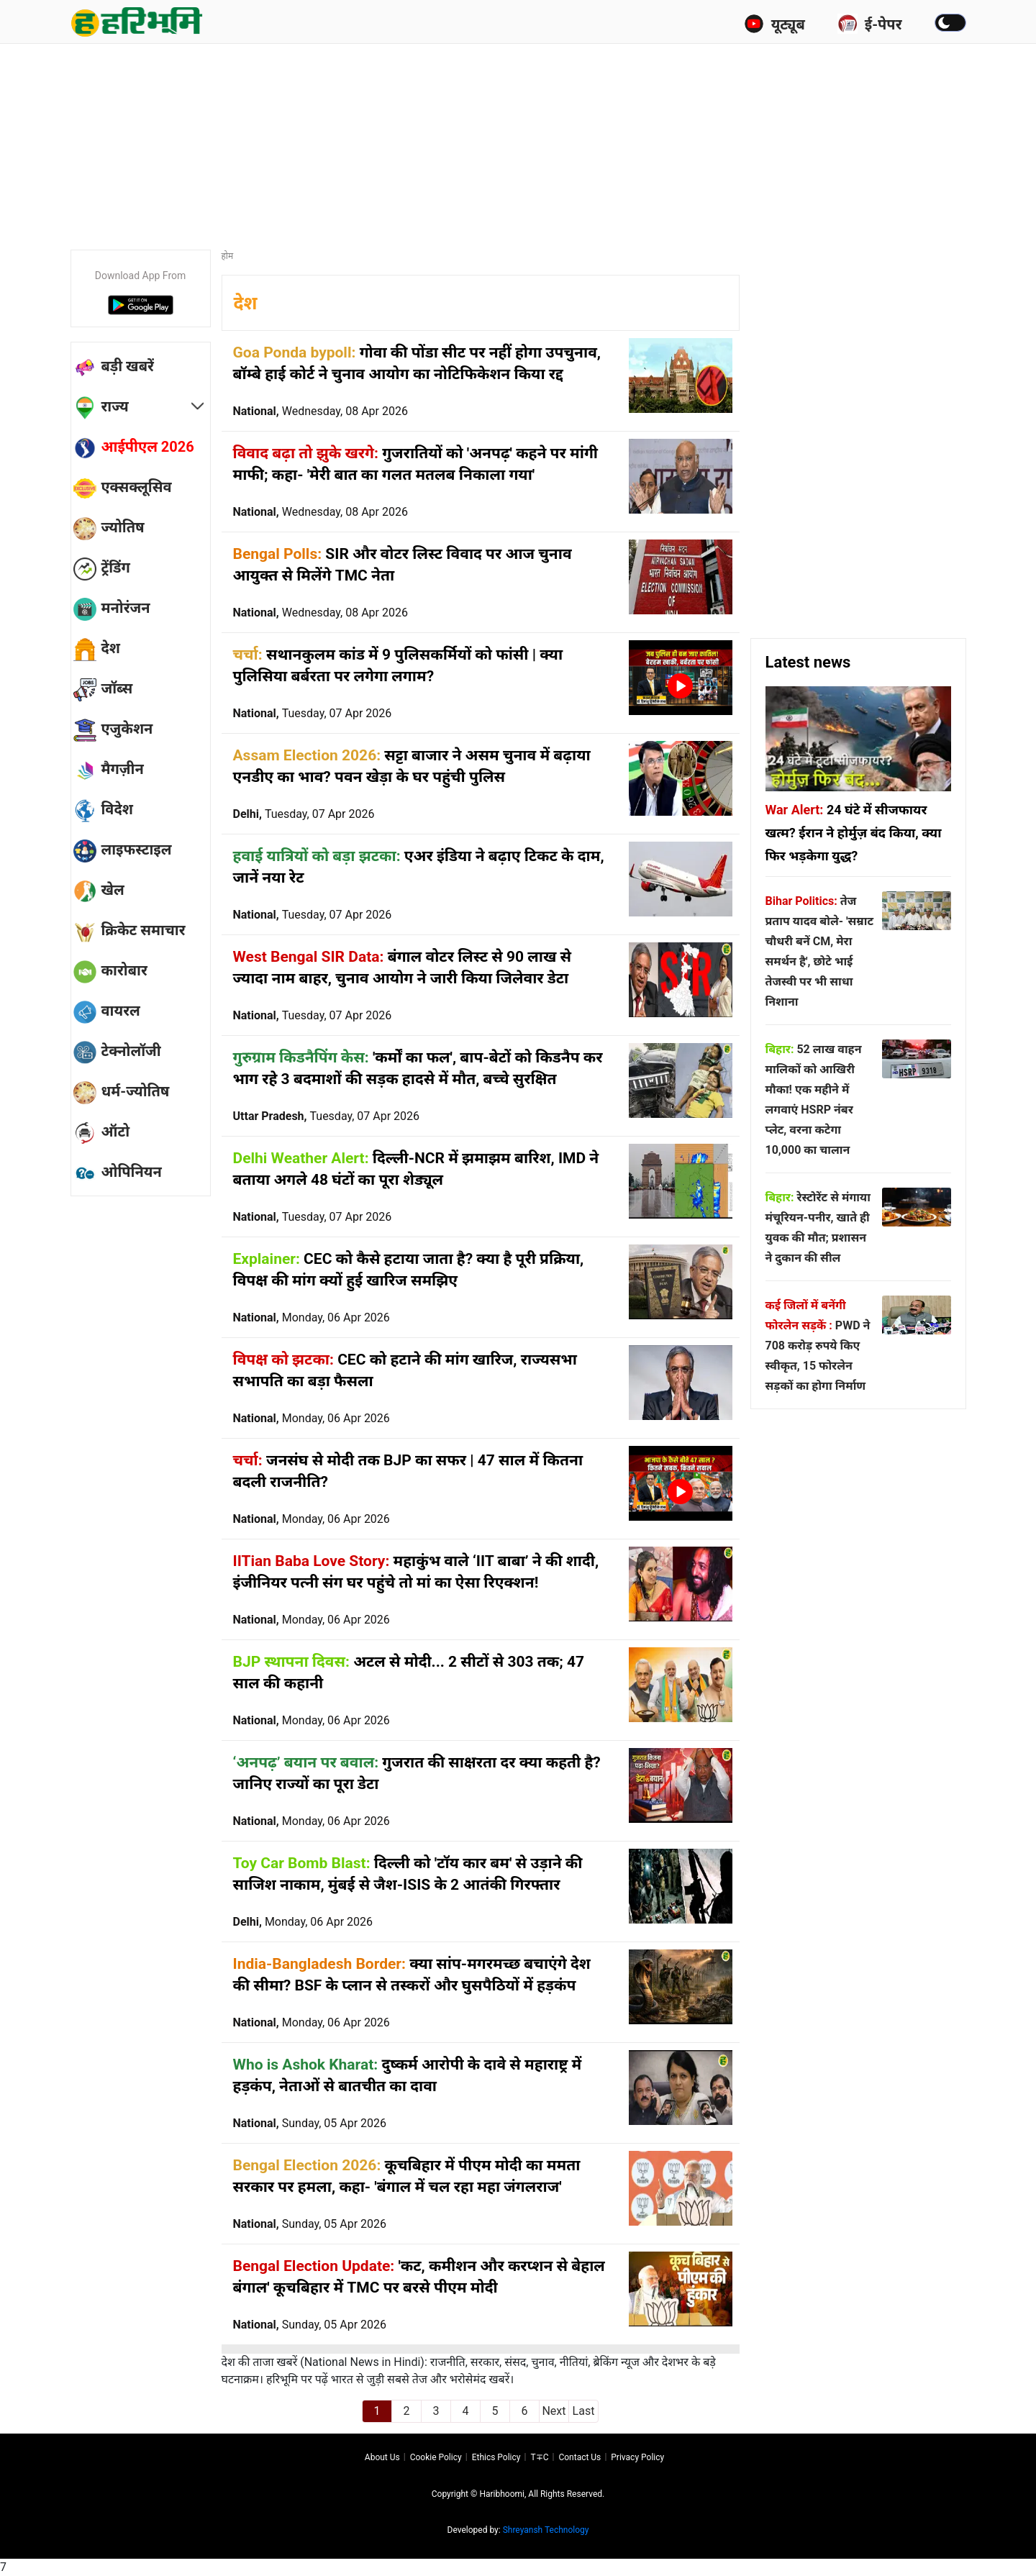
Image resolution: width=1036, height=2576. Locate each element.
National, (320, 411)
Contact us (579, 2457)
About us (382, 2457)
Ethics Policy (496, 2457)
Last (584, 2411)
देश (246, 303)
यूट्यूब (774, 24)
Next (553, 2411)
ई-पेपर (869, 24)
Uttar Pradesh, (326, 1116)
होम (228, 256)
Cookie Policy (436, 2457)
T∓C (539, 2457)
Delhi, (304, 814)
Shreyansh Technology (546, 2530)
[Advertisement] (518, 140)
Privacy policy (637, 2457)
